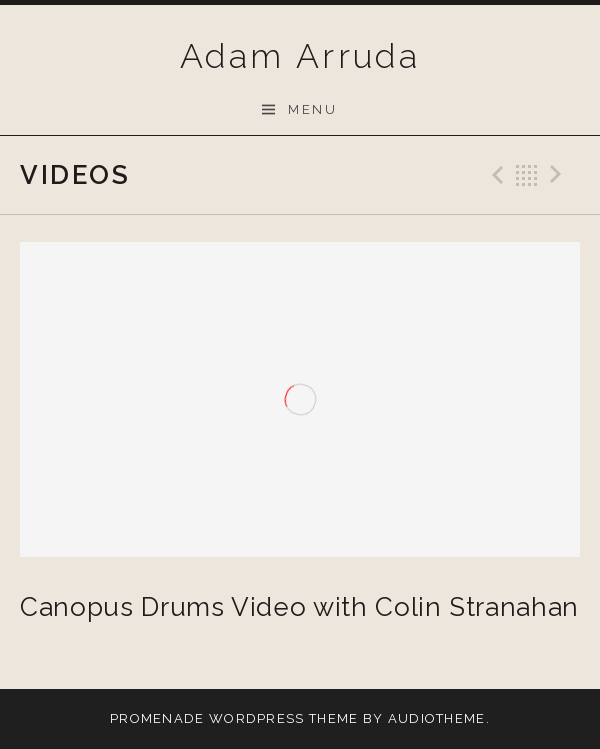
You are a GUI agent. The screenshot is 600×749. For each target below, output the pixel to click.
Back (527, 175)
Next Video (559, 175)
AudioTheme (437, 718)
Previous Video (495, 175)
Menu (312, 109)
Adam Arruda (300, 56)
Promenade (157, 718)
